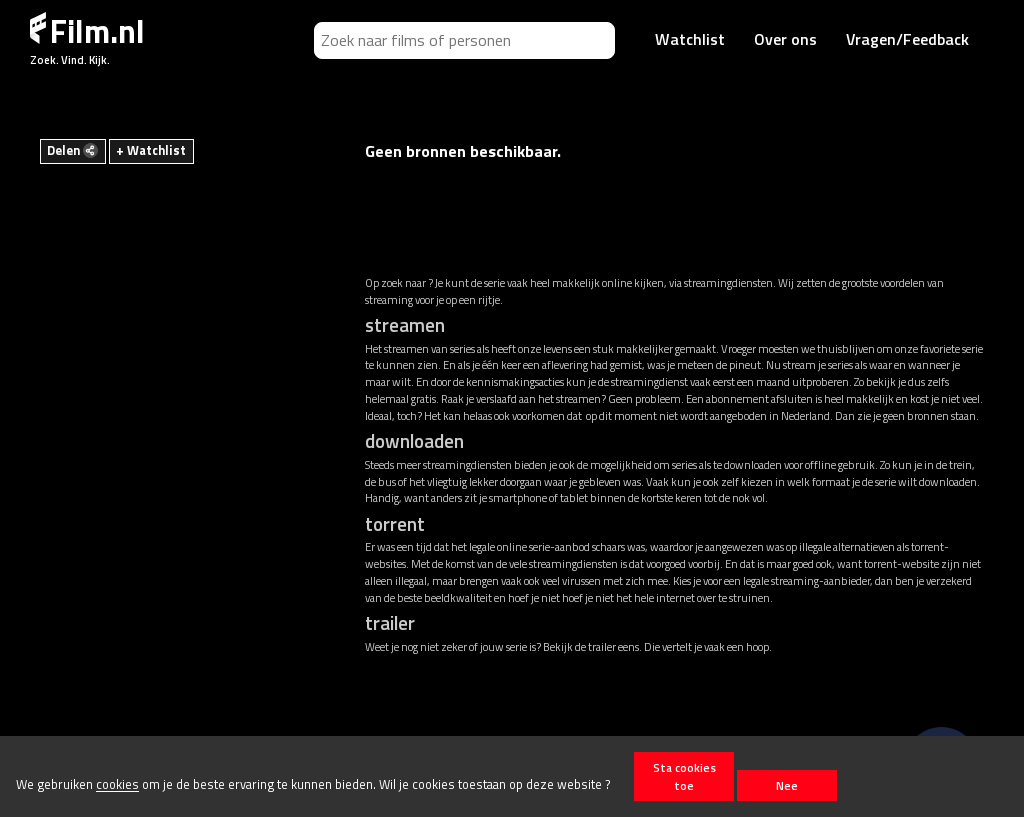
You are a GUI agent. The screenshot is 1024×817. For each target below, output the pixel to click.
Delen (72, 150)
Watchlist (690, 39)
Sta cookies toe (684, 776)
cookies (117, 785)
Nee (787, 785)
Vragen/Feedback (907, 39)
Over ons (785, 39)
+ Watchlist (151, 150)
